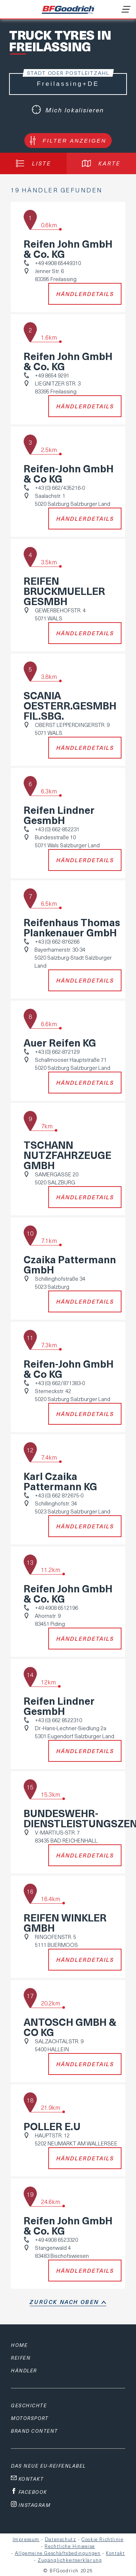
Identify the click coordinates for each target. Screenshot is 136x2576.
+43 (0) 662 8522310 (58, 1720)
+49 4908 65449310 (58, 263)
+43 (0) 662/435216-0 (60, 488)
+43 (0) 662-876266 (57, 941)
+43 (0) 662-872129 (57, 1052)
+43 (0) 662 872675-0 (59, 1495)
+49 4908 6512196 (56, 1608)
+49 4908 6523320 (56, 2240)
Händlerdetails (85, 294)
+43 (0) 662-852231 (57, 829)
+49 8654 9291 (52, 375)
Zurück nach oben (64, 2302)
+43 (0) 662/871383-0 (60, 1383)
